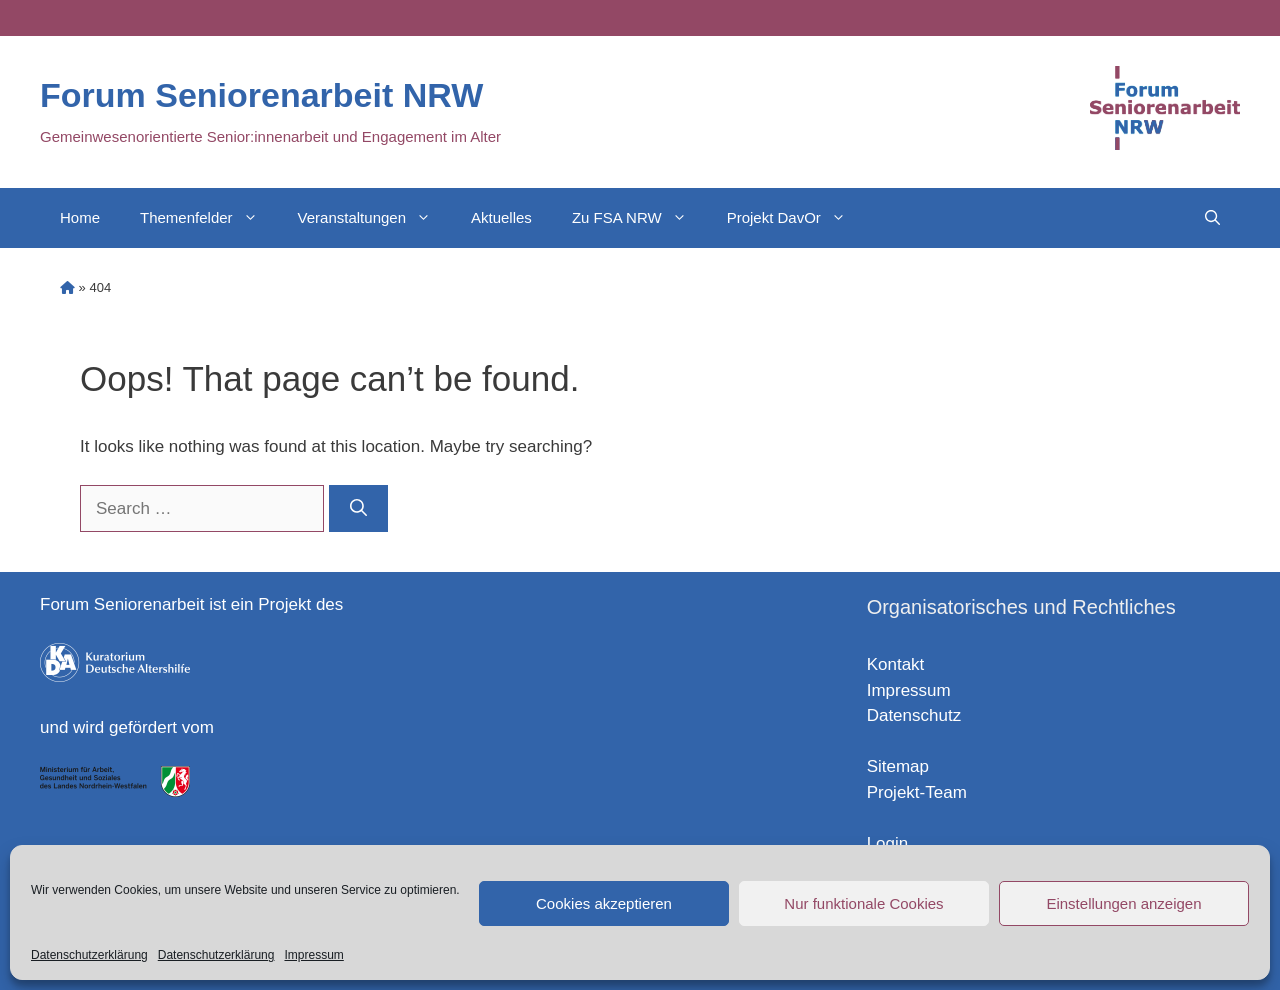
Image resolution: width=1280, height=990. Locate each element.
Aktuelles (501, 217)
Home (80, 217)
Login (888, 843)
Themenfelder (209, 218)
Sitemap (898, 766)
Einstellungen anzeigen (1123, 903)
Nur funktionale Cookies (863, 903)
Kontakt (896, 664)
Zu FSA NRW (639, 218)
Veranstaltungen (374, 218)
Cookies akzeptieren (604, 903)
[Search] (358, 509)
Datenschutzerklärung (89, 955)
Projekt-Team (917, 792)
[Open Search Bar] (1212, 218)
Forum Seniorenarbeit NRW (261, 95)
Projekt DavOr (796, 218)
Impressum (313, 955)
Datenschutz (914, 715)
